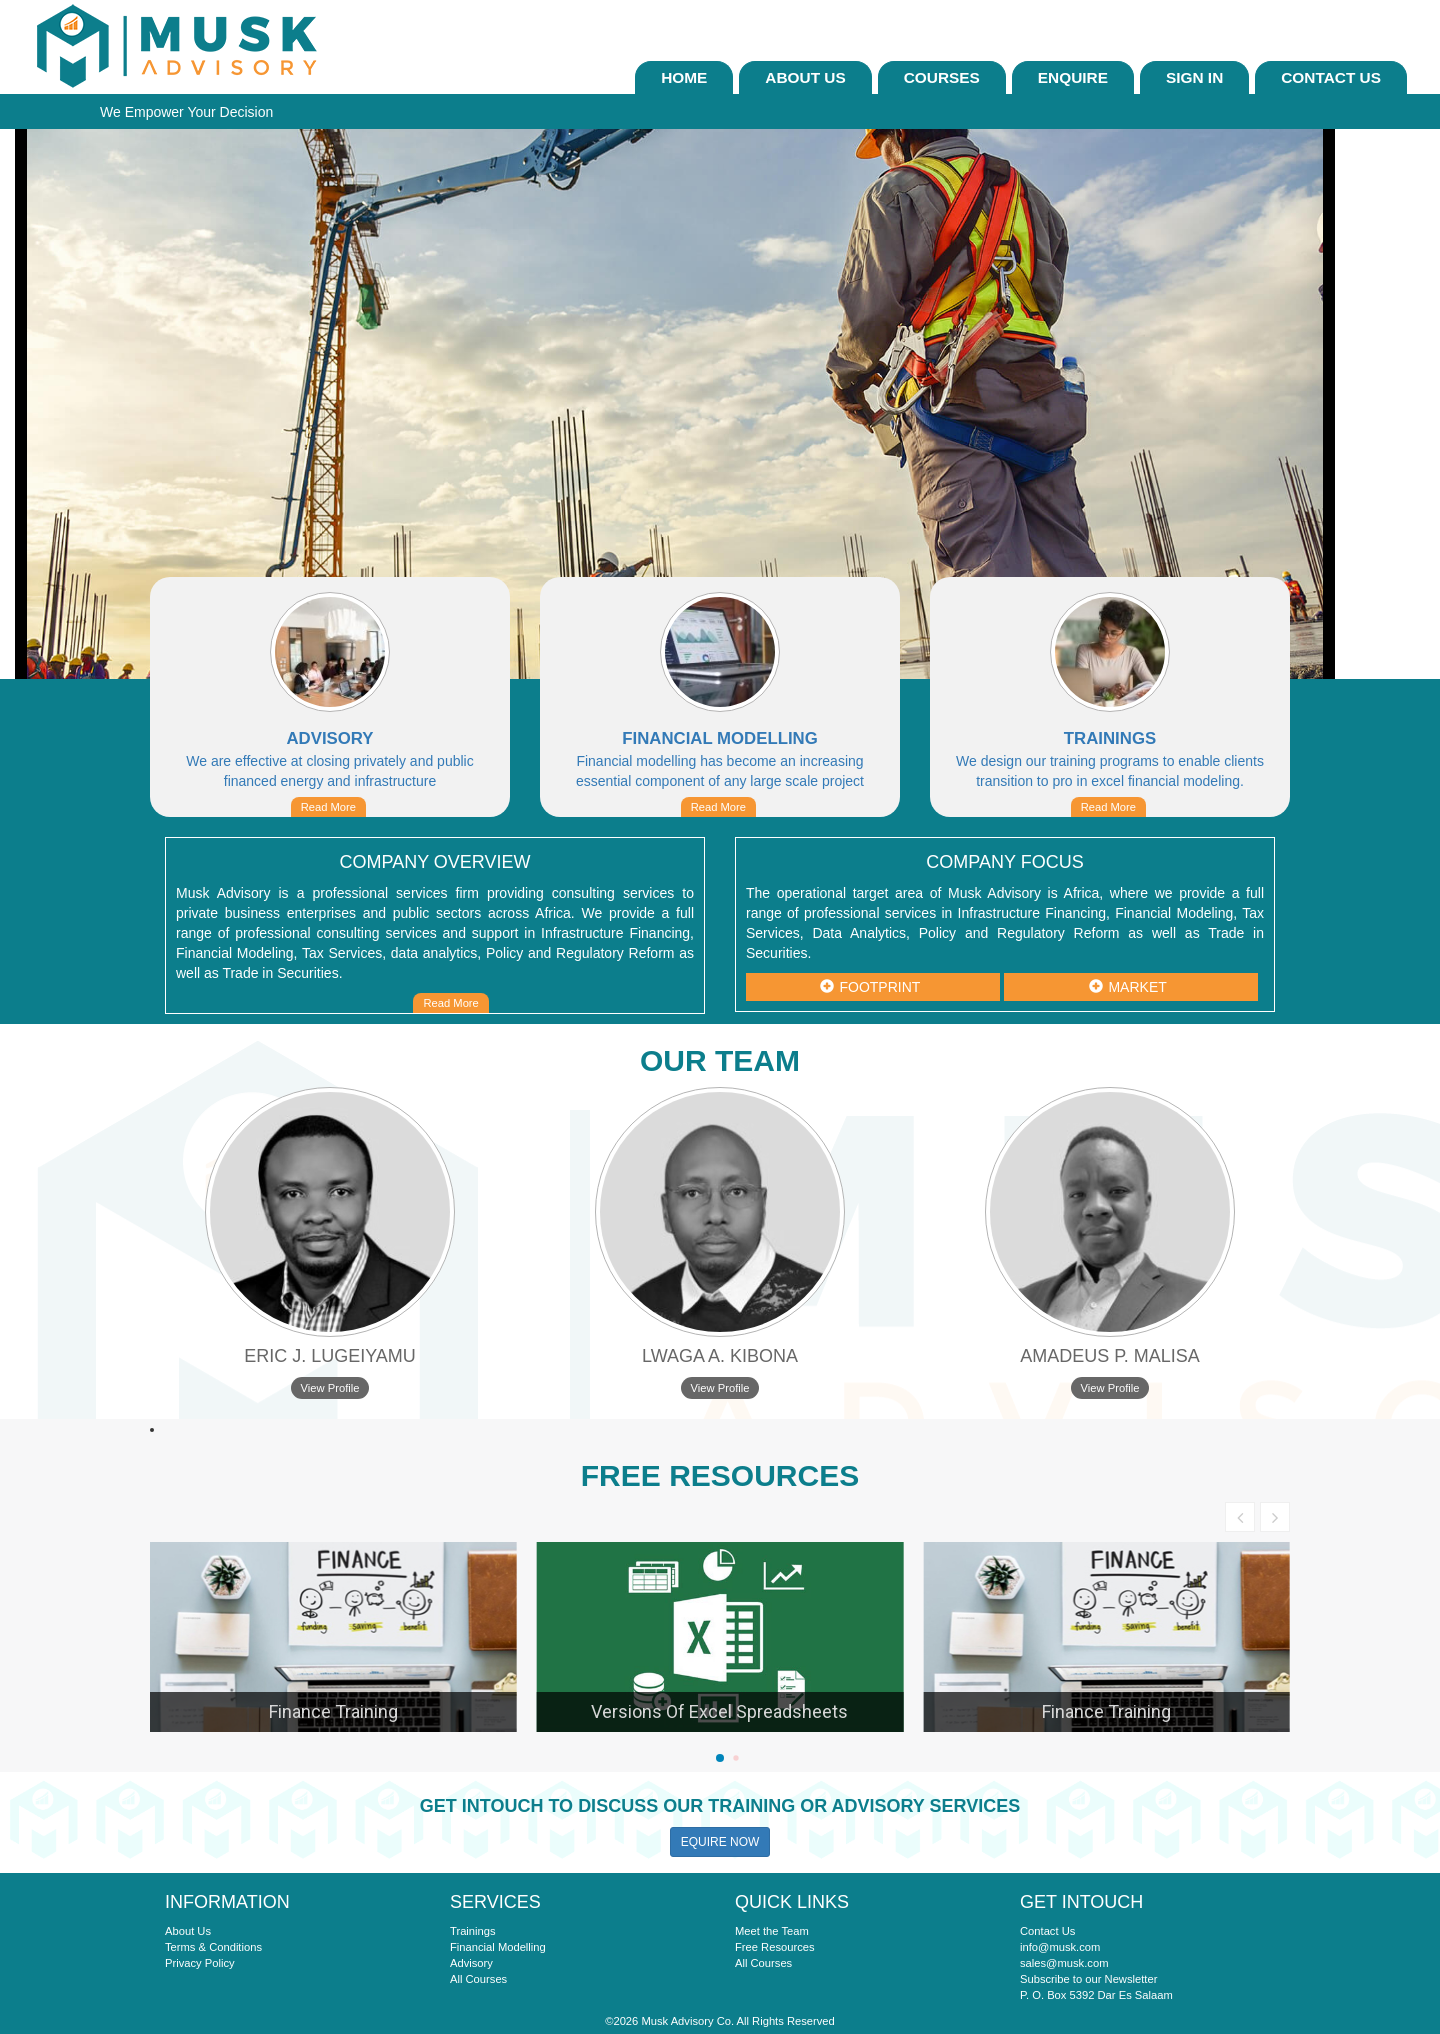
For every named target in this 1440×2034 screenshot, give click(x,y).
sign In (1194, 77)
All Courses (478, 1979)
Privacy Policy (200, 1963)
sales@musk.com (1064, 1963)
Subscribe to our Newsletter (1088, 1979)
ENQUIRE (1073, 77)
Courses (942, 77)
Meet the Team (772, 1931)
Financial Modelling (498, 1947)
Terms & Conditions (213, 1947)
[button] (720, 1758)
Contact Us (1331, 77)
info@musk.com (1060, 1947)
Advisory (471, 1963)
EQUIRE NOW (720, 1842)
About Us (805, 77)
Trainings (473, 1931)
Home (684, 77)
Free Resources (775, 1947)
